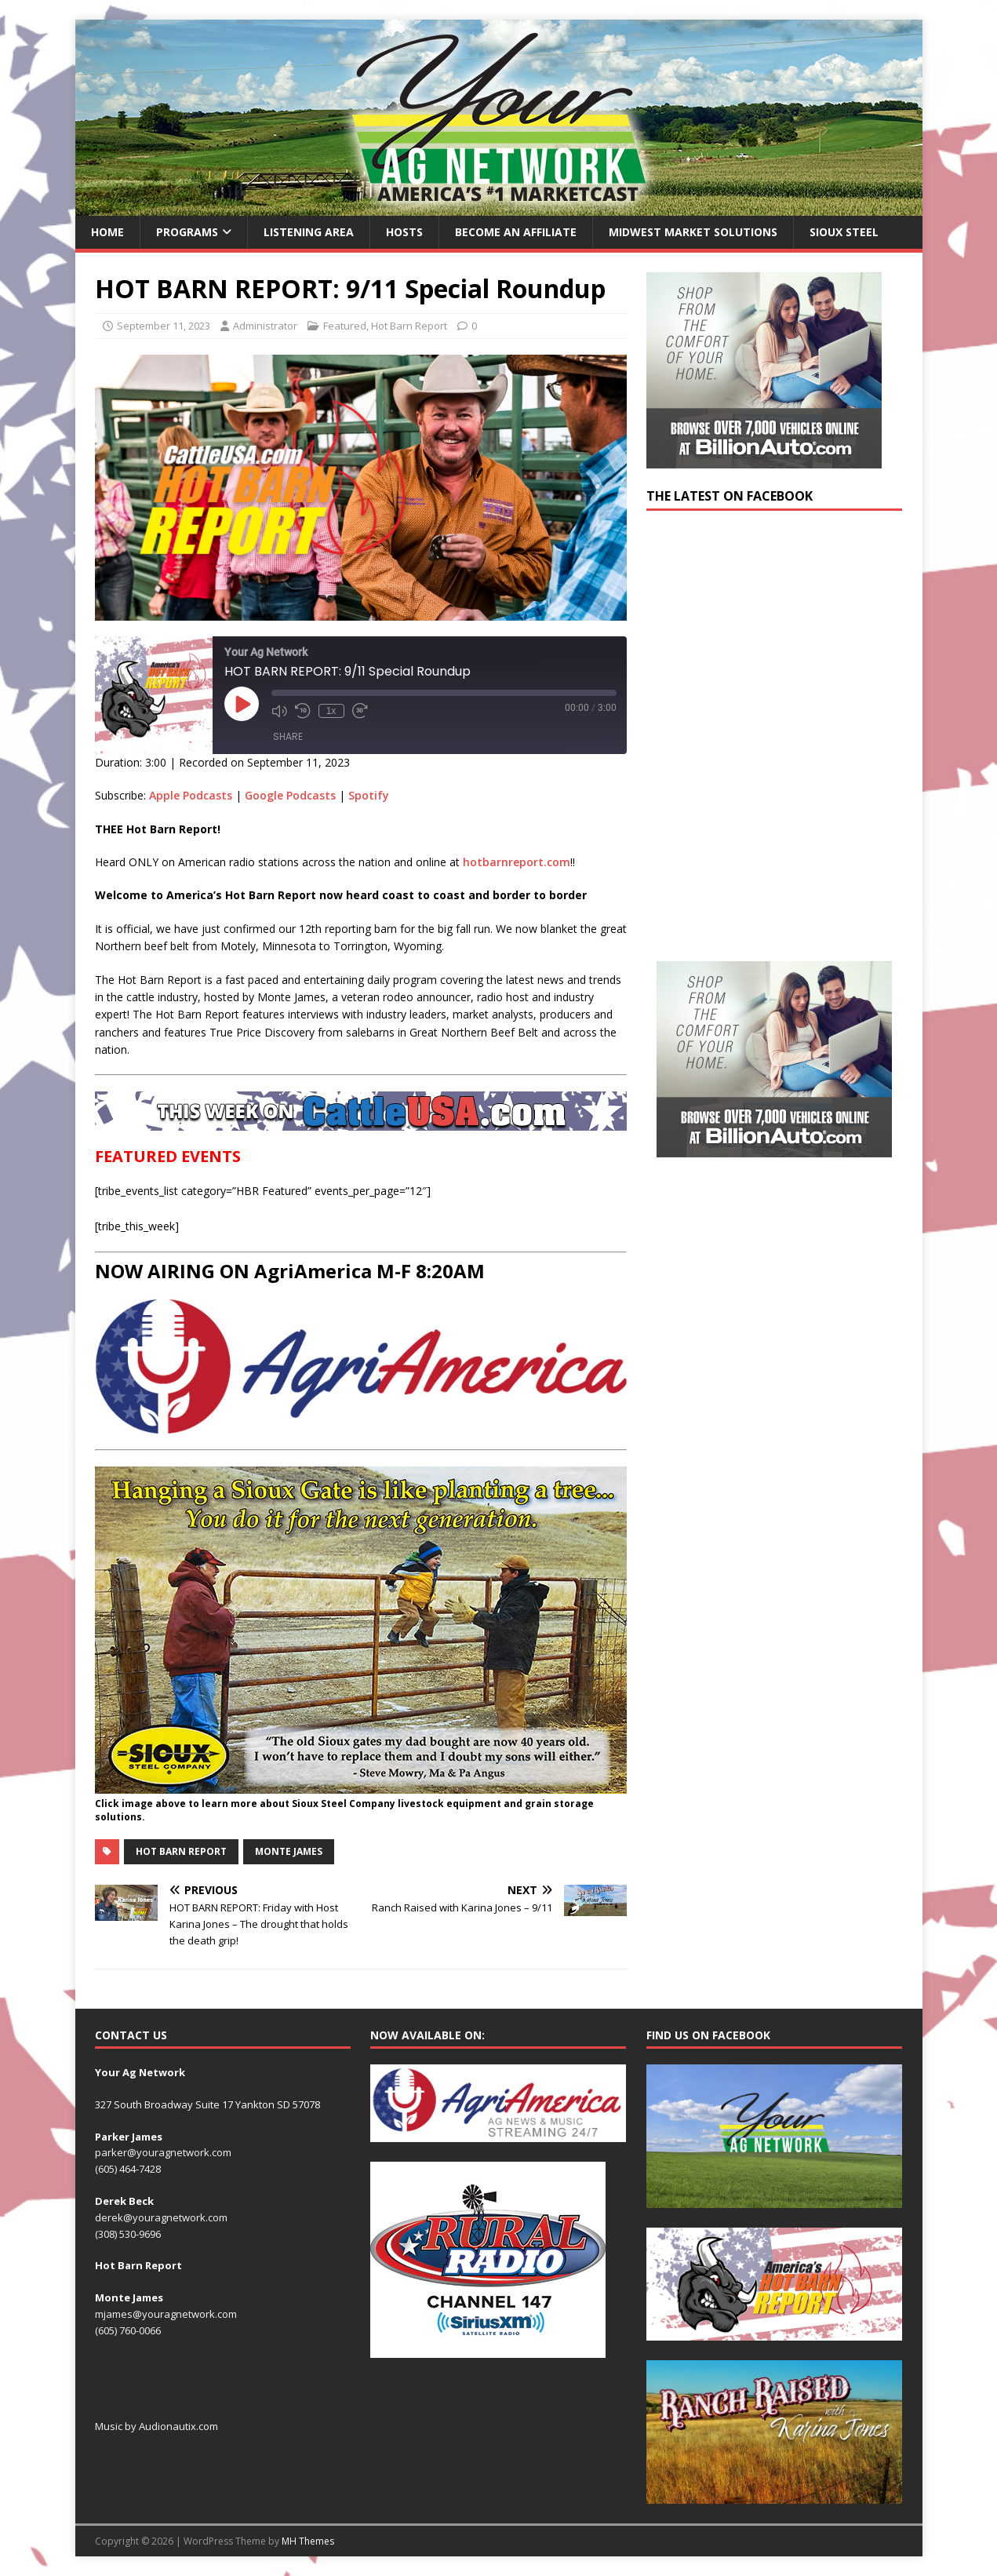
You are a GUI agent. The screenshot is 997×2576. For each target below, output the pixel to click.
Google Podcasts (290, 795)
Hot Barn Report (409, 326)
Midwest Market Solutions (693, 231)
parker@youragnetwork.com (163, 2152)
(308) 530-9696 (128, 2234)
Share (288, 736)
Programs (187, 231)
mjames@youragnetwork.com (166, 2314)
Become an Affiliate (516, 231)
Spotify (368, 795)
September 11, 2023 (163, 326)
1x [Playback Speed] (331, 710)
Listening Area (309, 231)
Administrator (265, 326)
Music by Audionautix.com (156, 2426)
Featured (344, 326)
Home (107, 231)
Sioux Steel (844, 231)
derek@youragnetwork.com (161, 2217)
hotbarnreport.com (516, 861)
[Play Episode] (241, 704)
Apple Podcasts (190, 795)
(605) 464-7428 (128, 2169)
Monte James (288, 1851)
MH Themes (308, 2541)
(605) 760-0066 (128, 2330)
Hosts (404, 231)
